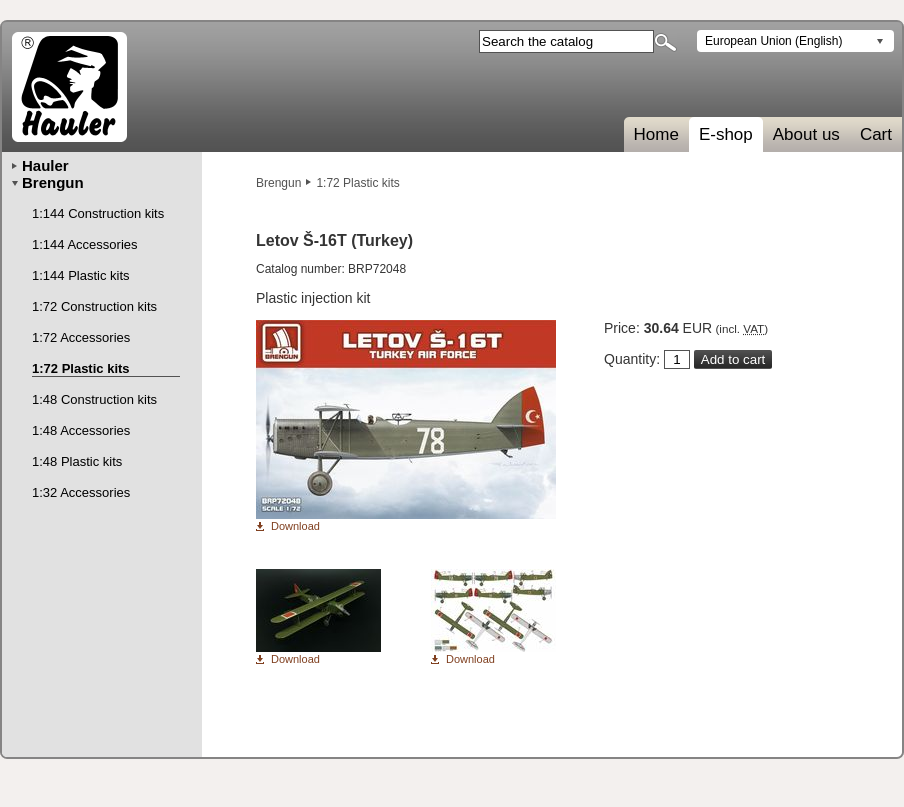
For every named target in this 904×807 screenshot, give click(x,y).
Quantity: (632, 359)
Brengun (278, 183)
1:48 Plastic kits (77, 461)
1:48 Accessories (81, 430)
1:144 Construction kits (98, 213)
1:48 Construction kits (94, 399)
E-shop (726, 134)
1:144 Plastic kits (81, 275)
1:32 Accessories (81, 492)
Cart (876, 134)
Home (656, 134)
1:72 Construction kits (94, 306)
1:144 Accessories (85, 244)
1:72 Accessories (81, 337)
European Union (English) (773, 41)
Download (295, 526)
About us (806, 134)
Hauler (45, 165)
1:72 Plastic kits (357, 183)
